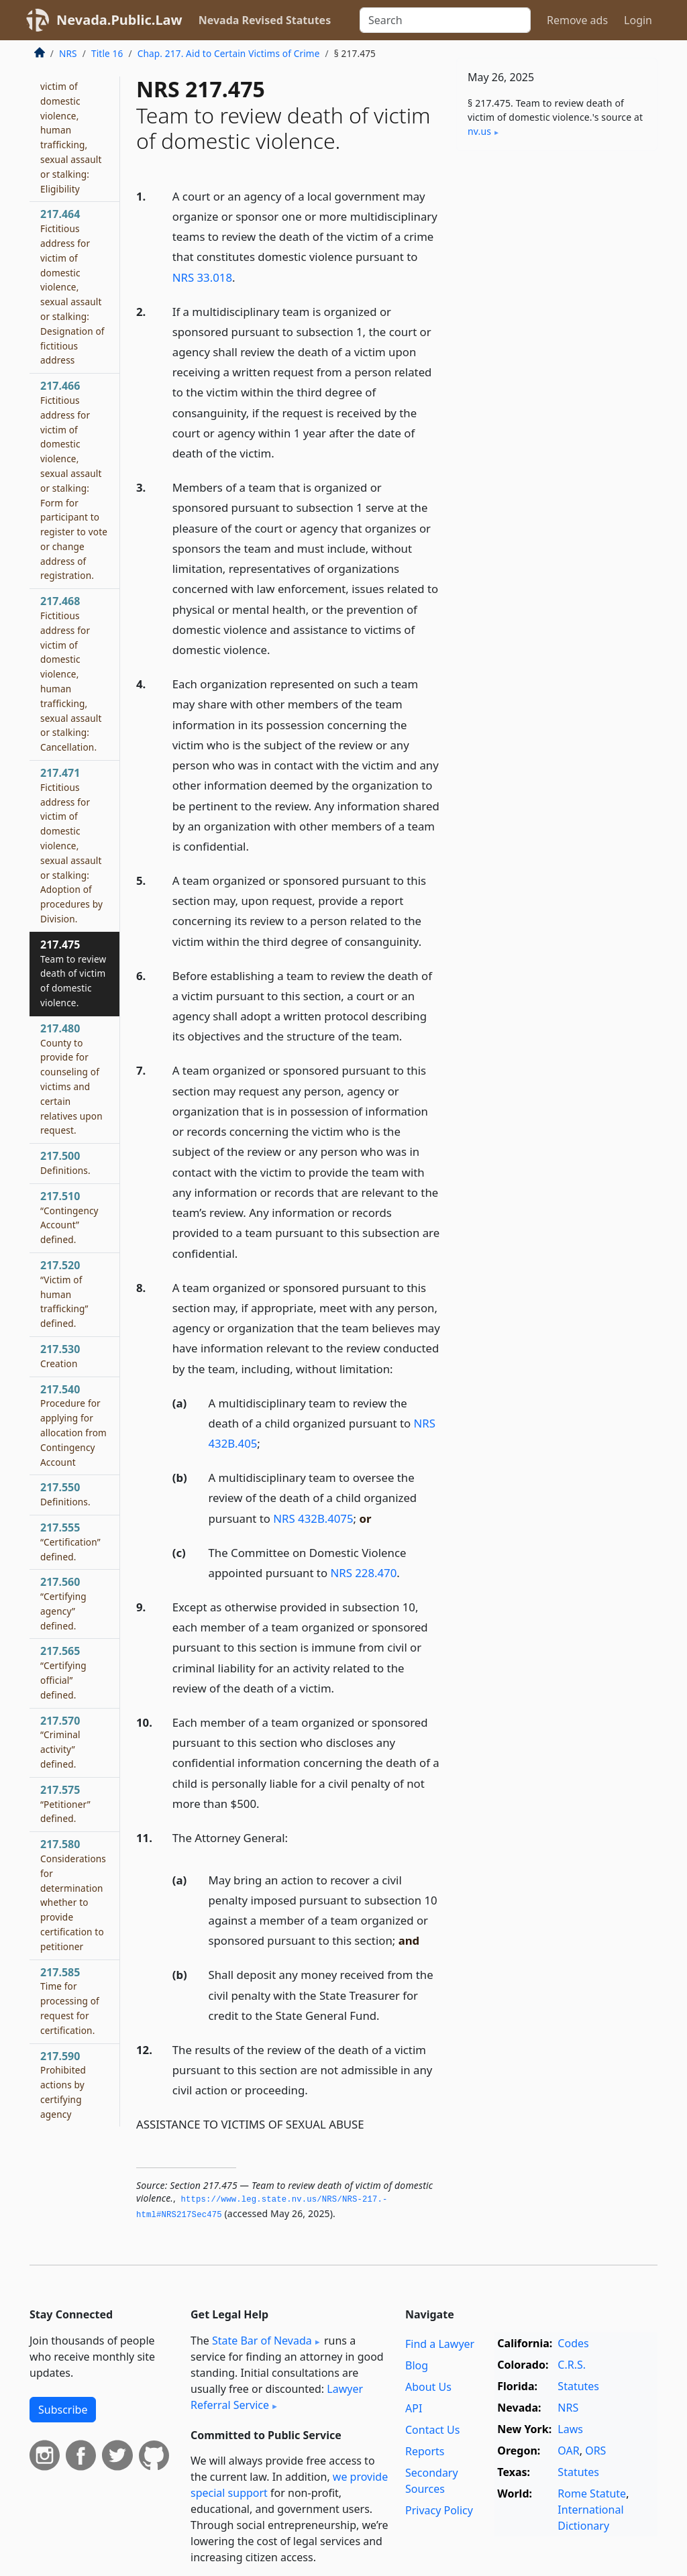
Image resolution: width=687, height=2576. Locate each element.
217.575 (65, 1803)
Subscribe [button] (62, 2409)
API (413, 2408)
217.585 (69, 2001)
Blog (416, 2365)
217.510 (69, 1217)
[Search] (445, 20)
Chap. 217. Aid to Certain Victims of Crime (229, 53)
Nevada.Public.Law (119, 20)
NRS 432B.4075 (313, 1518)
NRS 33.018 (202, 277)
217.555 (70, 1541)
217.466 (73, 480)
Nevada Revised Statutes (265, 20)
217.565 (63, 1672)
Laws (570, 2429)
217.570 (60, 1741)
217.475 (73, 973)
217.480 (71, 1079)
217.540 (73, 1425)
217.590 (63, 2085)
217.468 (71, 673)
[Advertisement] (556, 253)
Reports (425, 2451)
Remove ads (577, 20)
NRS (68, 53)
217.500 (65, 1162)
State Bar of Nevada (262, 2340)
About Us (428, 2386)
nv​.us (479, 131)
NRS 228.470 (363, 1572)
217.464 (72, 286)
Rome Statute (592, 2493)
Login (638, 20)
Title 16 (107, 53)
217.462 (71, 115)
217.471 (71, 845)
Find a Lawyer (439, 2344)
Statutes (578, 2386)
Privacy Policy (439, 2510)
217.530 (60, 1356)
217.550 (65, 1494)
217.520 (64, 1294)
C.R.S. (572, 2364)
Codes (573, 2343)
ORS (595, 2450)
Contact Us (432, 2429)
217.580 (73, 1895)
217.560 (63, 1602)
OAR (568, 2450)
